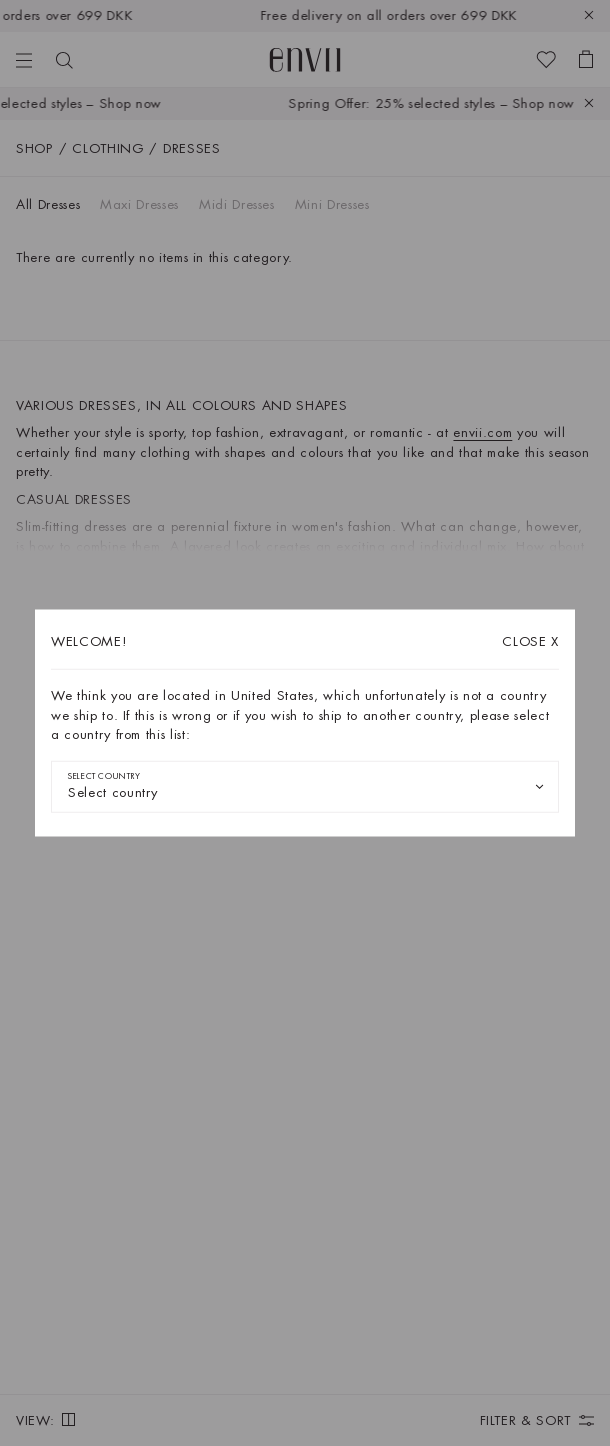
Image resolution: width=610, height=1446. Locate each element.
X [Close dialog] (530, 641)
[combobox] (305, 786)
